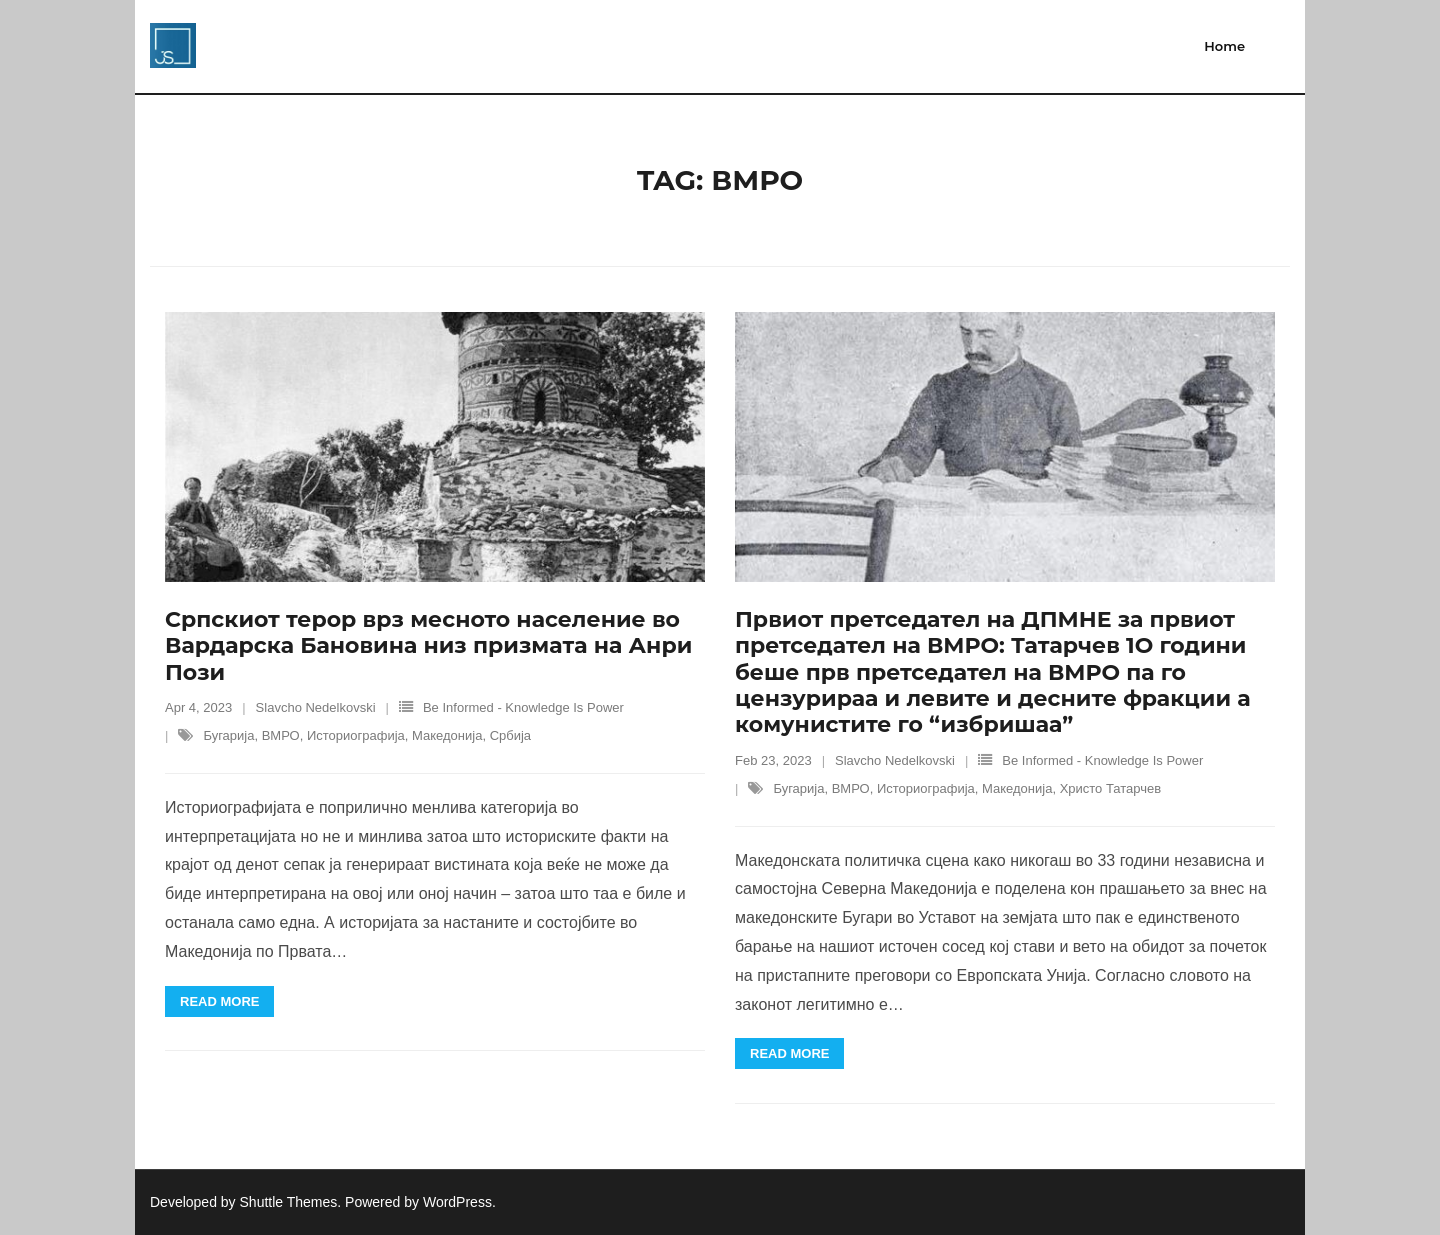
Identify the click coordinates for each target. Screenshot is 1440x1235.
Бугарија (228, 735)
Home (1224, 46)
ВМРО (281, 735)
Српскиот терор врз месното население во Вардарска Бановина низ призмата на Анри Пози (428, 646)
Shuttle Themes (289, 1202)
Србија (510, 735)
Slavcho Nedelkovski (316, 707)
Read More (219, 1001)
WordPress (457, 1202)
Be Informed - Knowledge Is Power (523, 707)
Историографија (356, 735)
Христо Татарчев (1111, 788)
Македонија (447, 735)
